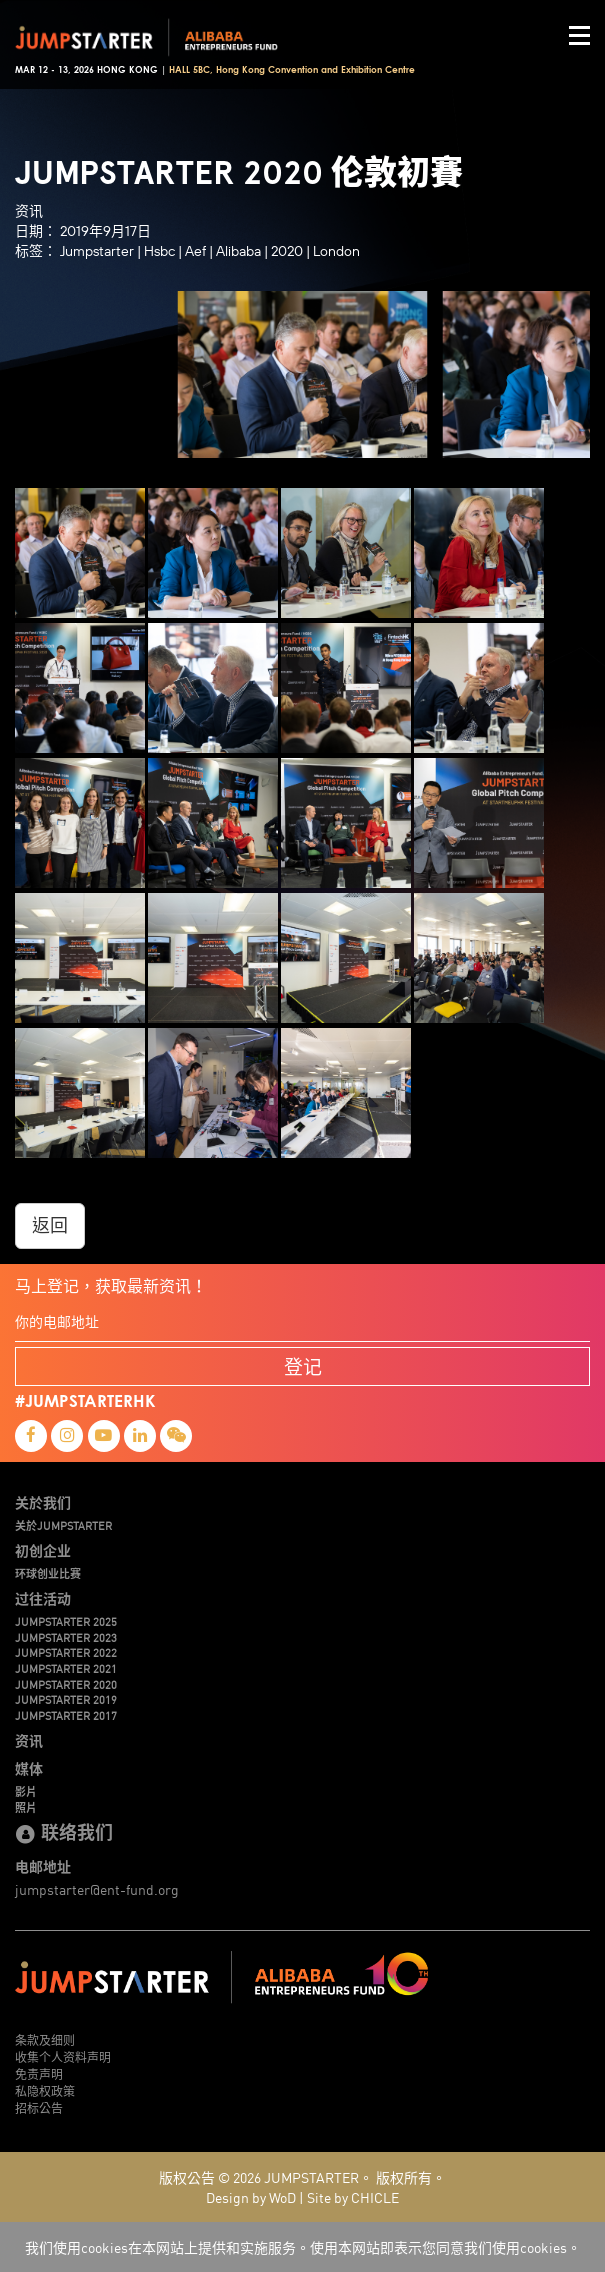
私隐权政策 (45, 2090)
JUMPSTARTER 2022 (66, 1652)
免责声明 (39, 2073)
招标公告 (39, 2107)
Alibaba (238, 251)
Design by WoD (251, 2197)
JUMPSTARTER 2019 (66, 1699)
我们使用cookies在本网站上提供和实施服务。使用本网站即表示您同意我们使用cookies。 (303, 2247)
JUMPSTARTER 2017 (66, 1715)
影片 (26, 1791)
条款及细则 (45, 2039)
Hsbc (159, 251)
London (336, 251)
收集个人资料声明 (63, 2056)
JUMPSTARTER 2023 (66, 1637)
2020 (287, 251)
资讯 (29, 1740)
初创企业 (43, 1550)
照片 (26, 1807)
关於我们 (43, 1502)
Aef (195, 251)
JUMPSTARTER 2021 (66, 1668)
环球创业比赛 (48, 1573)
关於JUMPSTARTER (63, 1525)
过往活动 (43, 1598)
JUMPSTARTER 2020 (66, 1684)
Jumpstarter (97, 251)
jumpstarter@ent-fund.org (97, 1889)
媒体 (29, 1768)
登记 (303, 1366)
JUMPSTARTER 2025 (66, 1621)
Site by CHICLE (353, 2197)
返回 (50, 1225)
